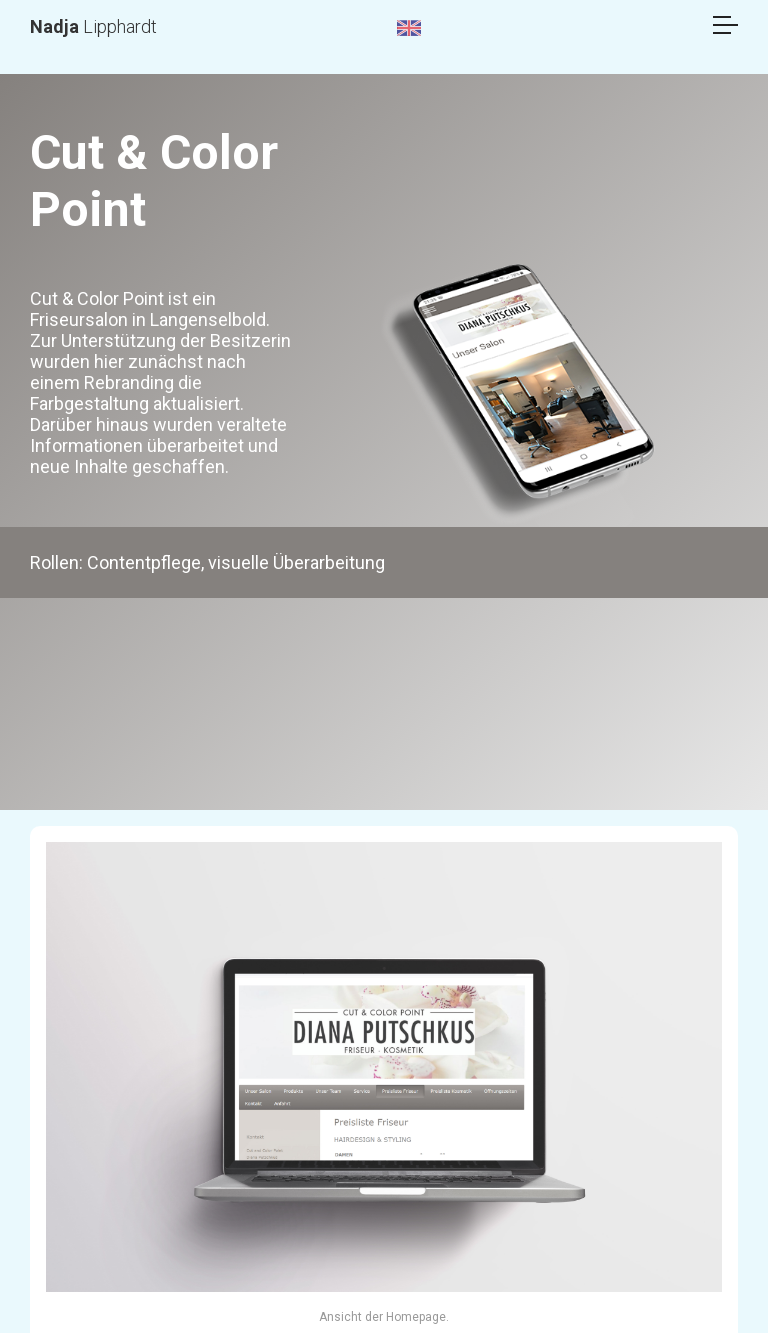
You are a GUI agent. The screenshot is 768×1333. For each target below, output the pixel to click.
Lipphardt (93, 26)
